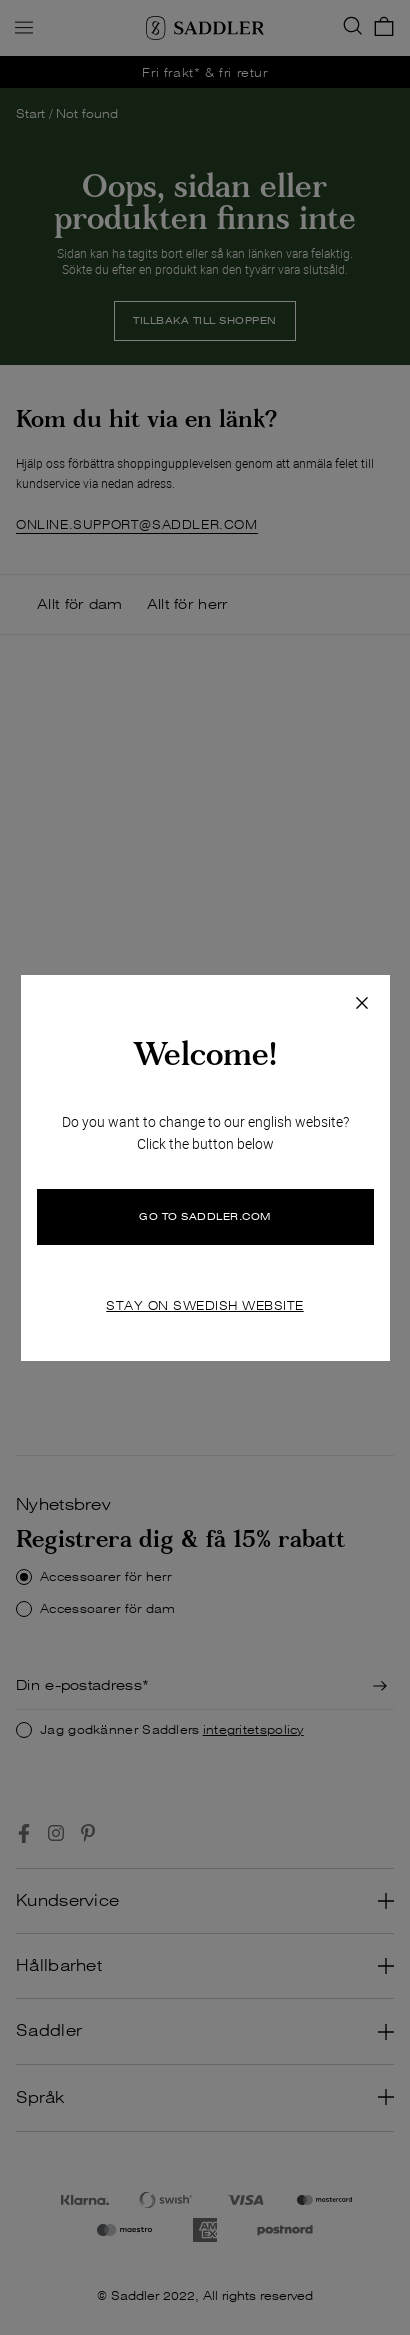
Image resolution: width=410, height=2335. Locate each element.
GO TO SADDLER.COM (205, 1216)
